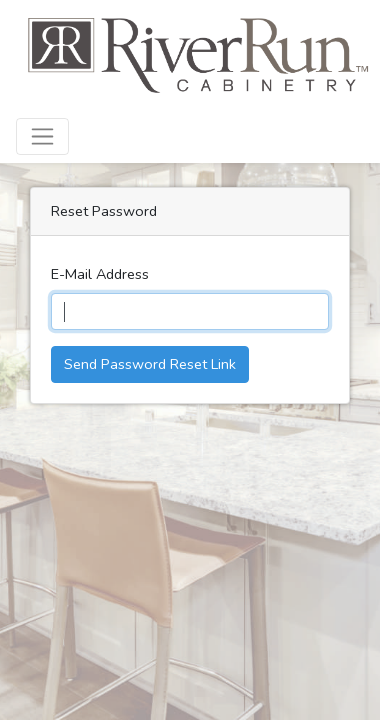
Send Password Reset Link (150, 364)
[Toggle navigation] (42, 136)
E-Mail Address (100, 274)
